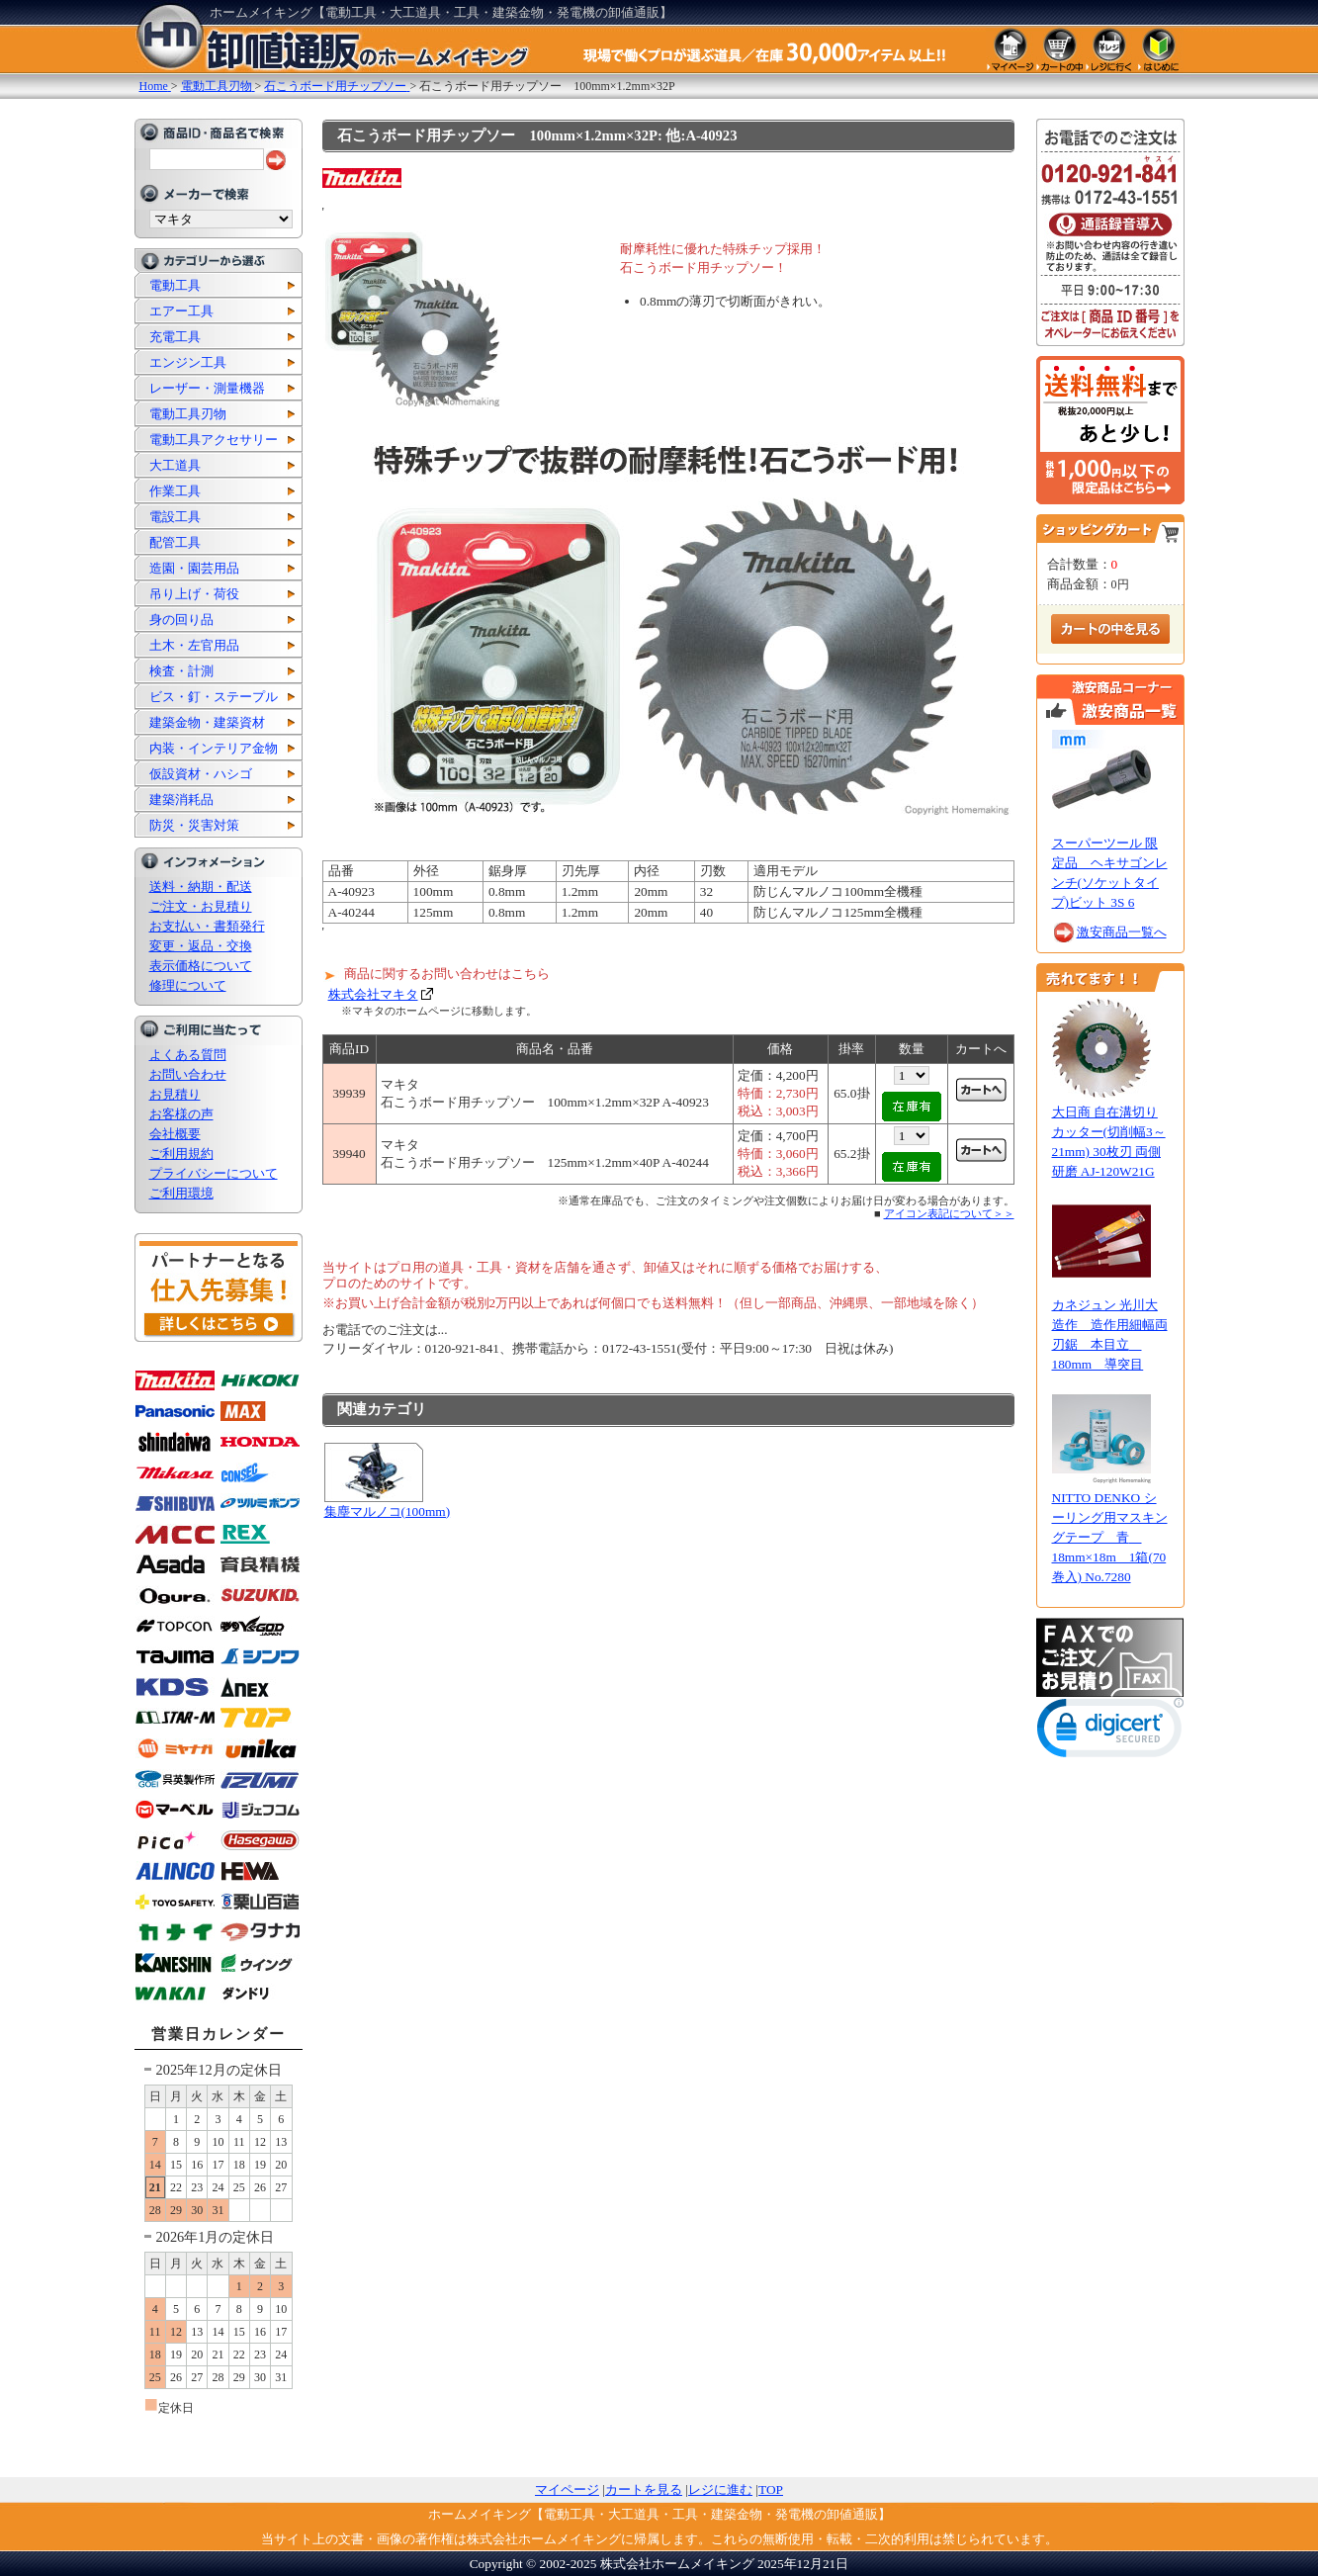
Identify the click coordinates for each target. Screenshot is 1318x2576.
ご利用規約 (181, 1153)
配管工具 (175, 542)
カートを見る (643, 2489)
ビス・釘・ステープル (213, 696)
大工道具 (175, 465)
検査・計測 (181, 671)
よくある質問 (187, 1054)
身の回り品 (181, 619)
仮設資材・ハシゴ (200, 773)
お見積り (175, 1094)
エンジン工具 (187, 362)
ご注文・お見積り (200, 906)
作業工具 (175, 491)
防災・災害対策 (194, 825)
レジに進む (720, 2489)
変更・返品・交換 (200, 945)
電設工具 (175, 516)
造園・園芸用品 (194, 568)
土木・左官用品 (194, 645)
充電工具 (175, 336)
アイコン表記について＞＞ (949, 1213)
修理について (187, 985)
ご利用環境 (181, 1193)
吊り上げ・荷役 (194, 593)
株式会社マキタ (373, 994)
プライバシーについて (213, 1173)
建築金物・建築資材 (207, 722)
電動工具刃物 (187, 413)
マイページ (567, 2489)
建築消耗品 (181, 799)
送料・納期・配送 (200, 886)
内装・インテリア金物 (213, 748)
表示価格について (200, 965)
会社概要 (175, 1133)
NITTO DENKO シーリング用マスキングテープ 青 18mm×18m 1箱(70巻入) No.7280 (1110, 1537)
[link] (1110, 1732)
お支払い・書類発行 (207, 926)
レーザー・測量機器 (207, 388)
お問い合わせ (187, 1074)
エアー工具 (181, 311)
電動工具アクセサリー (213, 439)
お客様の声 (181, 1114)
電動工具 (175, 285)
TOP (770, 2489)
